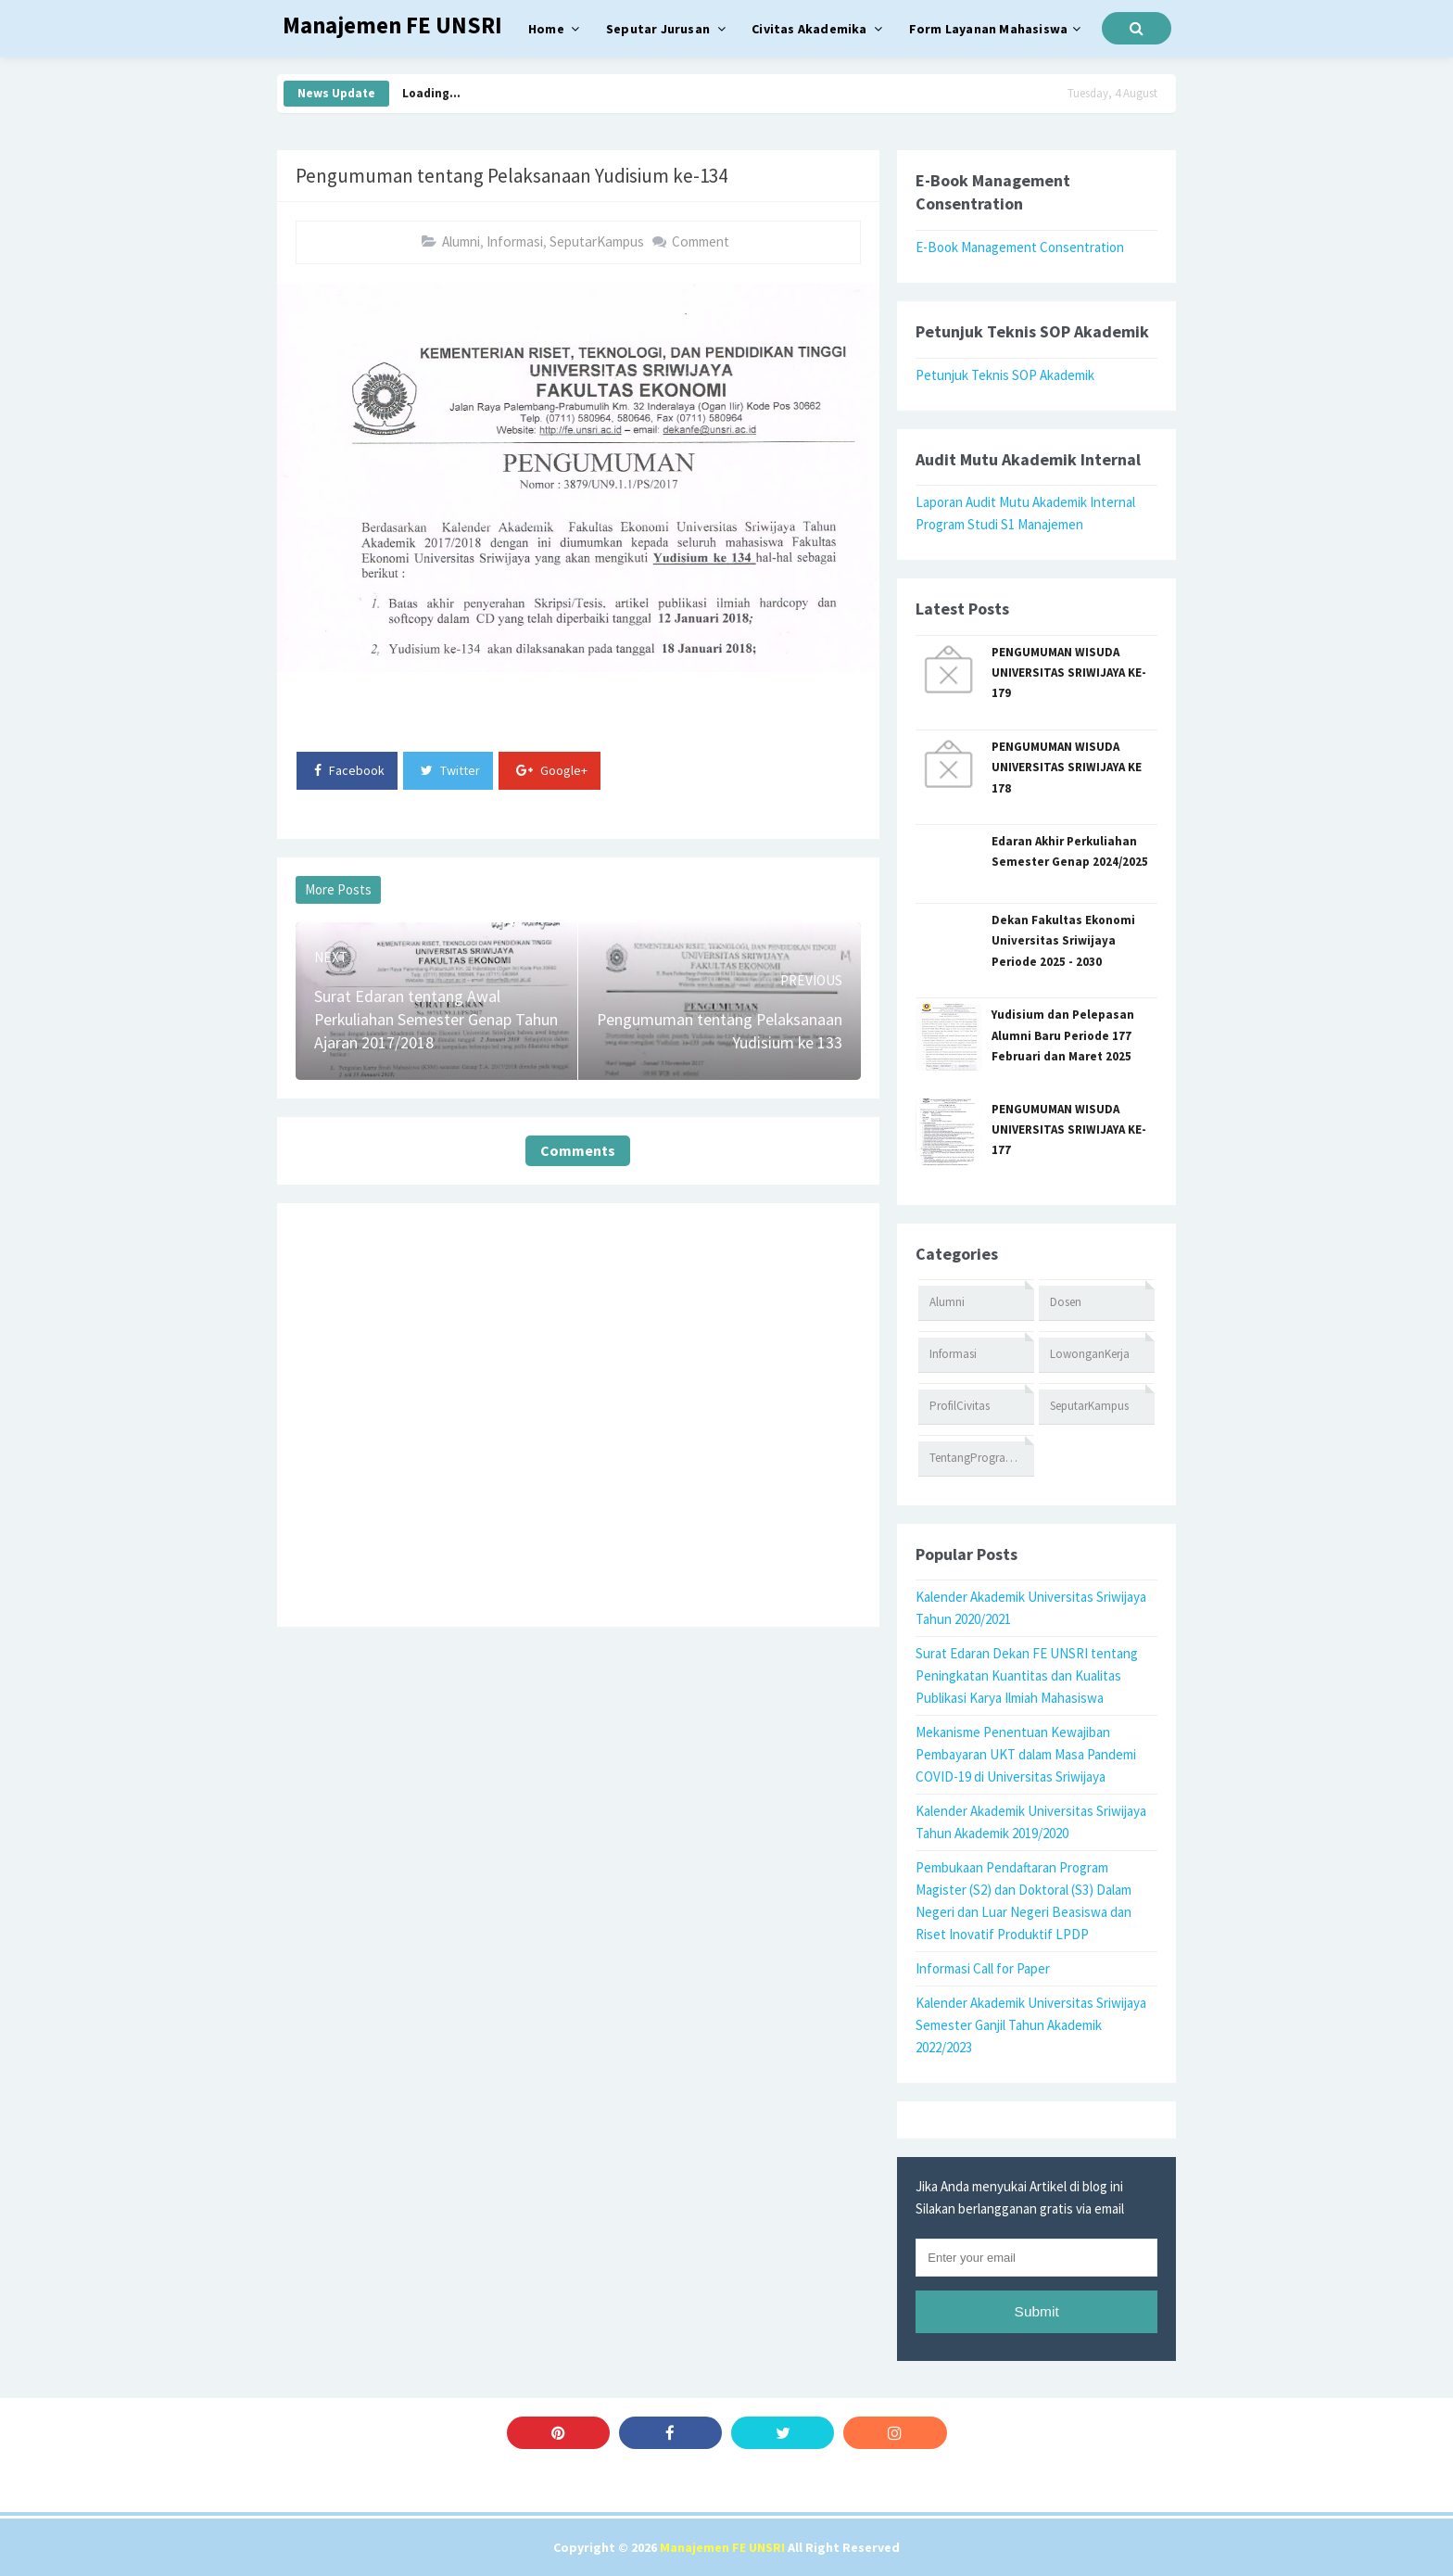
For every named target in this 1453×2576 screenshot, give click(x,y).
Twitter (450, 770)
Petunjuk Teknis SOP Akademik (1005, 375)
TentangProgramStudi (981, 1458)
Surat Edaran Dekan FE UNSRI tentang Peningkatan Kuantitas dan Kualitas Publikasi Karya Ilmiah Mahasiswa (1027, 1675)
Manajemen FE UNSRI (722, 2547)
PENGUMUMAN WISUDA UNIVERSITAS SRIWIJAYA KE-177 (1069, 1130)
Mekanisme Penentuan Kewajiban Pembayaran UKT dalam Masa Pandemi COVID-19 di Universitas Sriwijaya (1026, 1754)
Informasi (514, 241)
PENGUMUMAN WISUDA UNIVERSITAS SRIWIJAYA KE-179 (1069, 673)
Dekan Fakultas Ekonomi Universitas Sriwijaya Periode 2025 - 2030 (1063, 941)
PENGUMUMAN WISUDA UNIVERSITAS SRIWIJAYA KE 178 (1067, 767)
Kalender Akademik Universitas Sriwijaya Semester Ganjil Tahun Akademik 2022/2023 (1031, 2025)
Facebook (349, 770)
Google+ (552, 770)
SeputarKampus (597, 241)
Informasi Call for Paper (983, 1968)
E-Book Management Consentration (1020, 247)
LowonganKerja (1090, 1354)
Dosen (1065, 1302)
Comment (700, 241)
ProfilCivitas (959, 1406)
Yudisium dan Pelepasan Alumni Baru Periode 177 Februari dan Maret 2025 (1063, 1035)
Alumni (461, 241)
